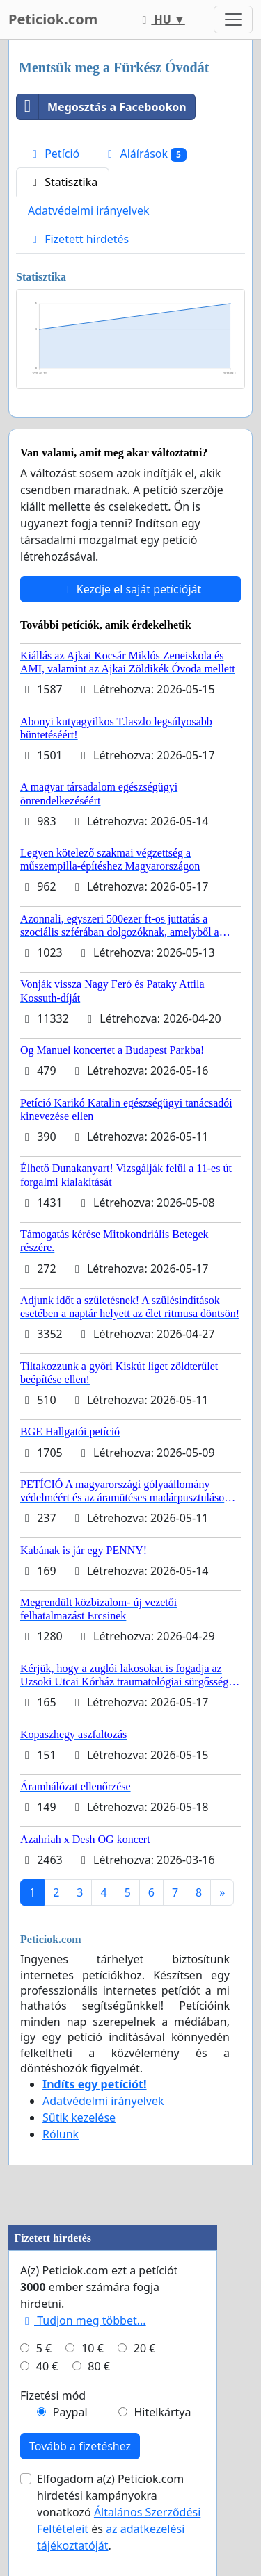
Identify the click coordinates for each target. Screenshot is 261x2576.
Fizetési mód (53, 2395)
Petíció (53, 153)
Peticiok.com (52, 19)
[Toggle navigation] (233, 19)
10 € (92, 2348)
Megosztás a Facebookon (102, 106)
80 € (99, 2366)
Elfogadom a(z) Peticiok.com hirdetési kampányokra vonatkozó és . (118, 2512)
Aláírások (144, 154)
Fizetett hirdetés (78, 239)
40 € (47, 2366)
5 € (44, 2348)
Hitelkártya (162, 2412)
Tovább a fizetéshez (80, 2446)
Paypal (70, 2412)
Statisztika (62, 182)
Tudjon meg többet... (83, 2320)
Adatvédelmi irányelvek (89, 210)
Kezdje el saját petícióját (131, 589)
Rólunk (60, 2134)
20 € (145, 2348)
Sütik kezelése (79, 2117)
